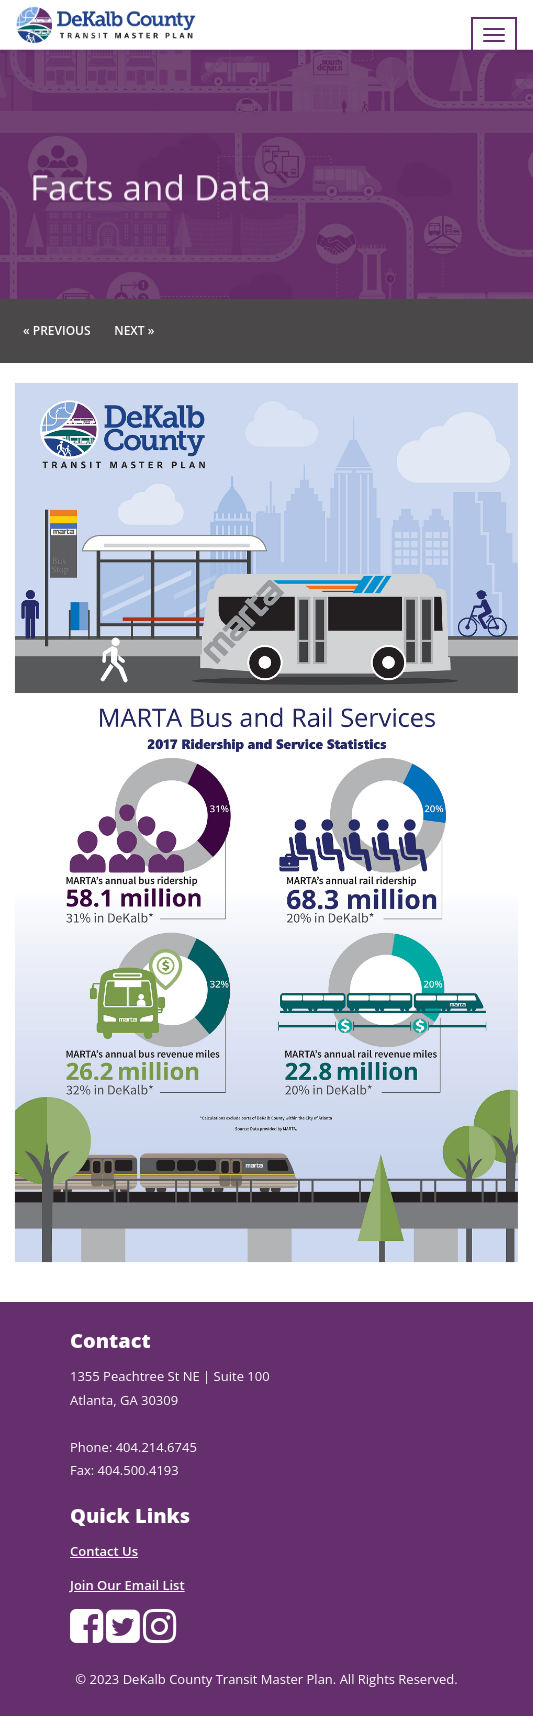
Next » (134, 330)
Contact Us (104, 1551)
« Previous (57, 330)
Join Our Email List (127, 1585)
